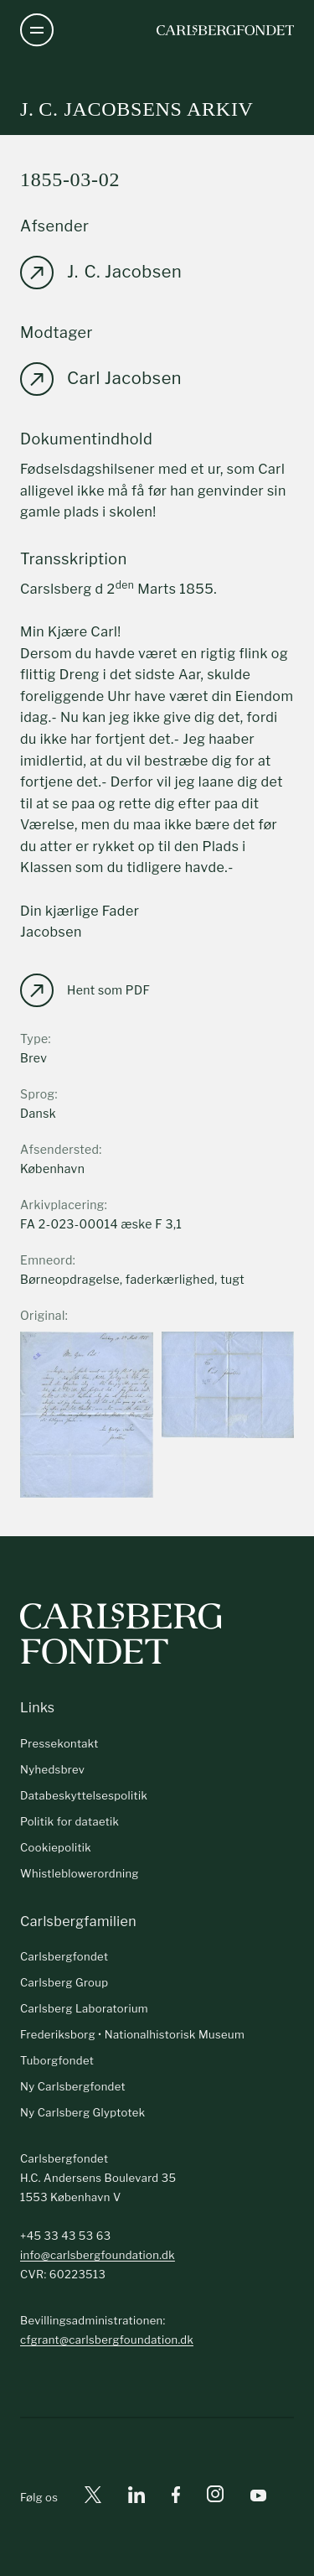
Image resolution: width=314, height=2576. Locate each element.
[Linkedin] (136, 2497)
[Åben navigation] (37, 30)
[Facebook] (176, 2497)
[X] (93, 2497)
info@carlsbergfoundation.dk (97, 2255)
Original (42, 1315)
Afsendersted (59, 1149)
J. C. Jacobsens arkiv (137, 109)
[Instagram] (215, 2497)
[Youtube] (258, 2497)
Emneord (46, 1260)
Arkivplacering (62, 1204)
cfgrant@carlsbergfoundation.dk (106, 2339)
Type (34, 1038)
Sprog (37, 1094)
